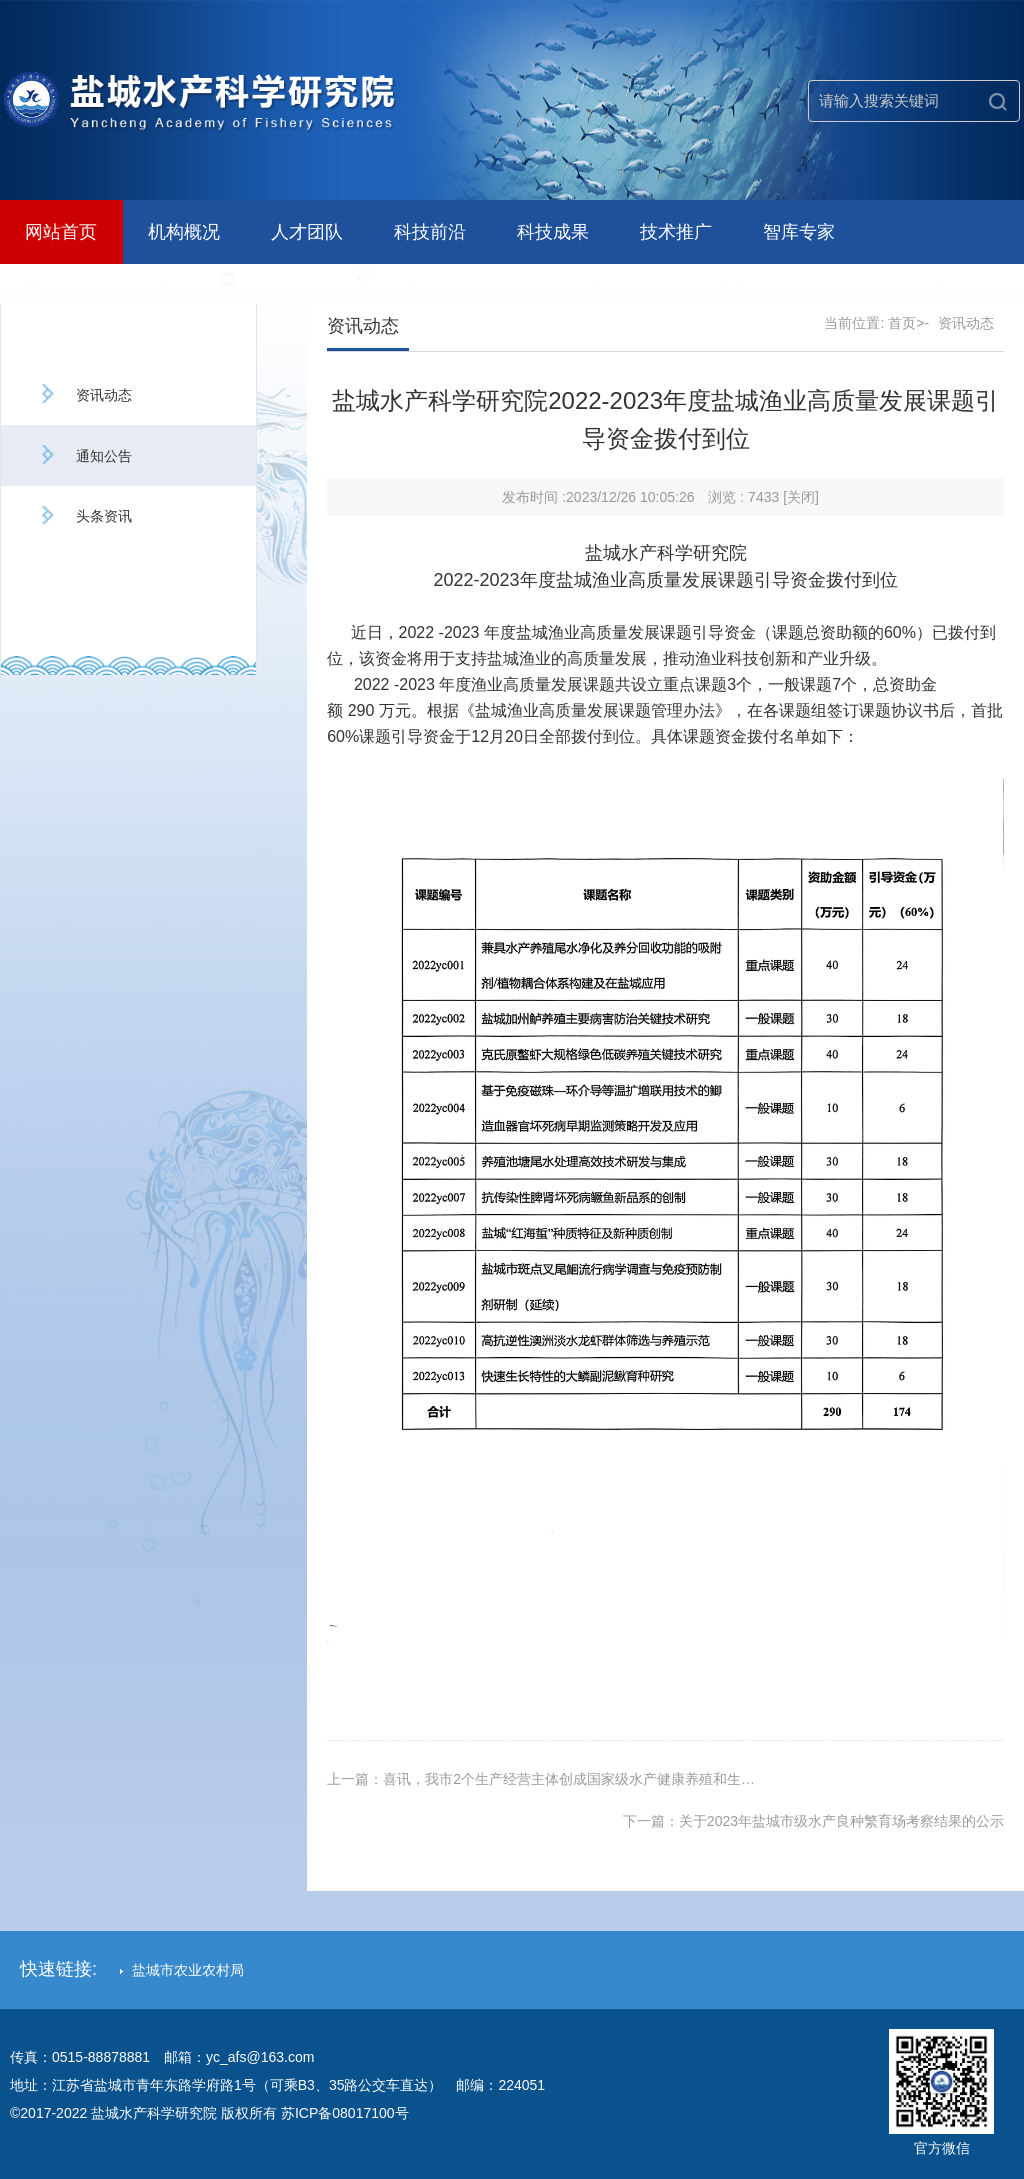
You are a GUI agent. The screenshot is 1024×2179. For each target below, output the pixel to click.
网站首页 (61, 232)
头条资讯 (84, 516)
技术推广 (676, 232)
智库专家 (799, 232)
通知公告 (84, 456)
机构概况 (184, 232)
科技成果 (553, 232)
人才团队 (307, 232)
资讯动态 (84, 395)
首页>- (908, 323)
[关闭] (801, 497)
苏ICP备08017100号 (345, 2113)
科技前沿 (430, 232)
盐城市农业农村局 (182, 1970)
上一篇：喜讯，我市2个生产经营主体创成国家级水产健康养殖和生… (541, 1779)
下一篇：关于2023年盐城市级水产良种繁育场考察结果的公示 (813, 1821)
